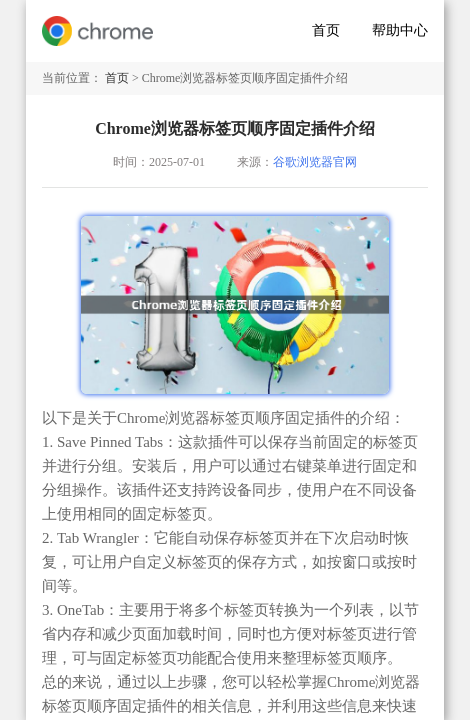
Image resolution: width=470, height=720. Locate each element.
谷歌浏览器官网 (315, 162)
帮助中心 (400, 30)
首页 (326, 30)
